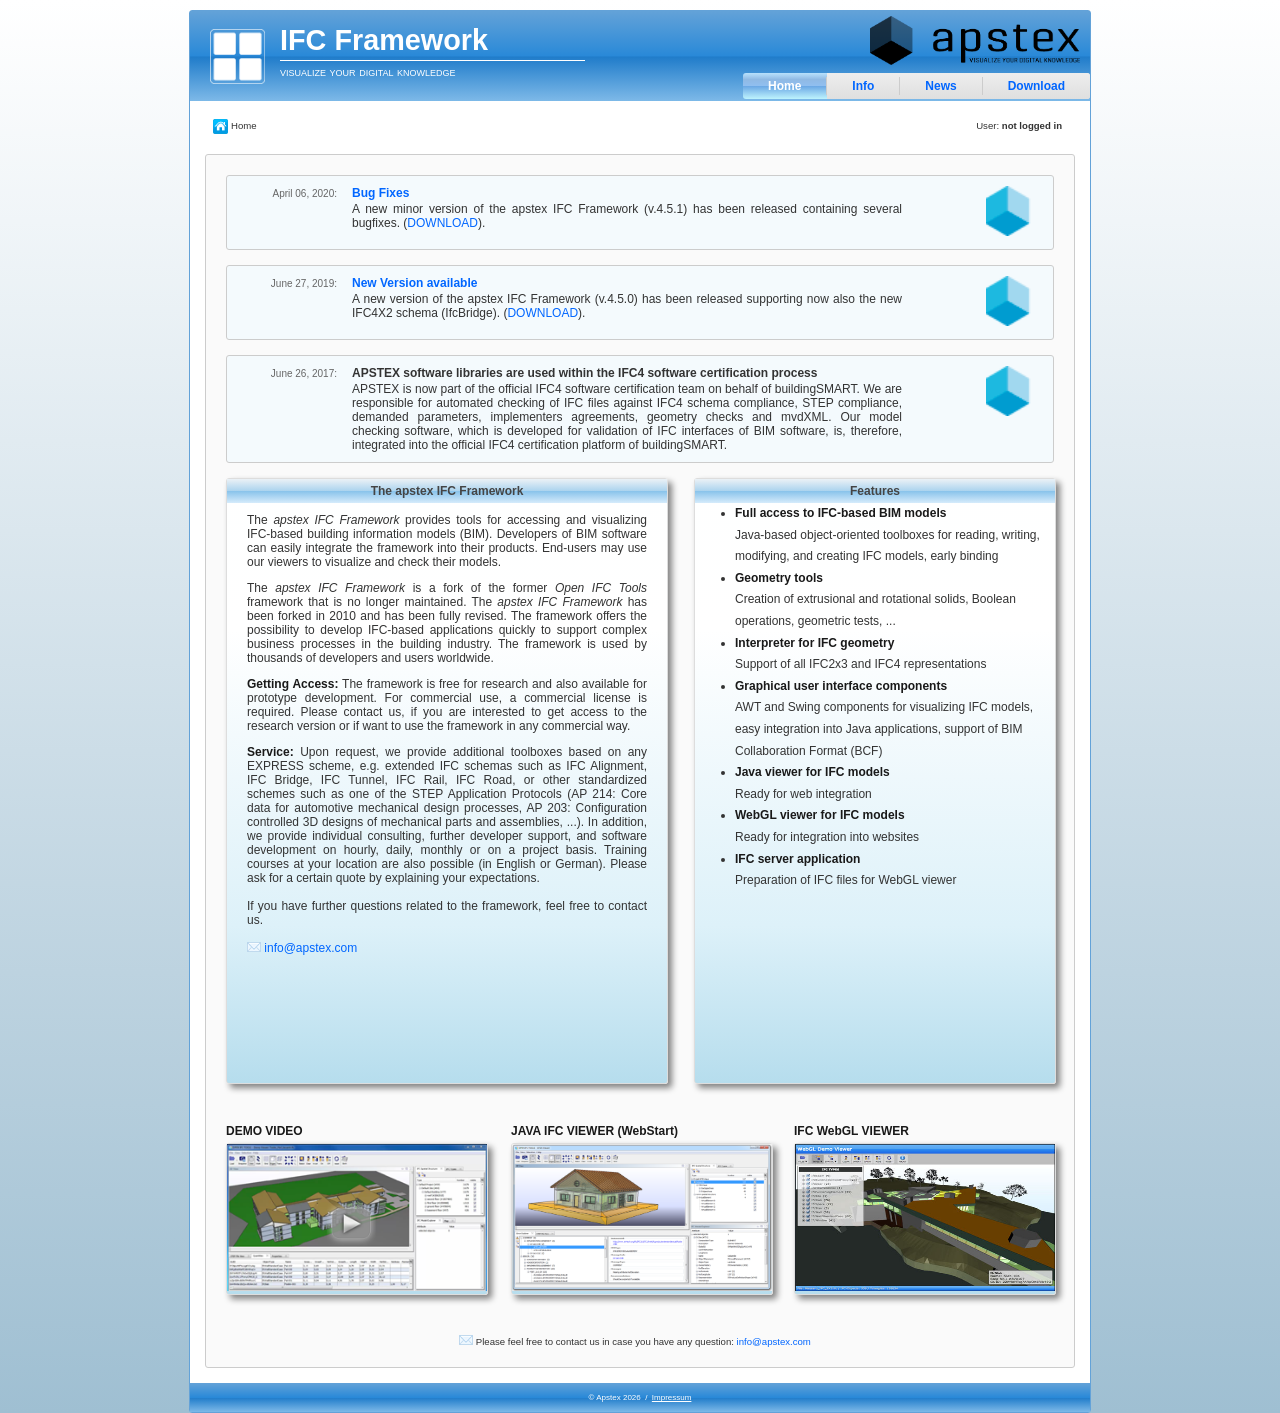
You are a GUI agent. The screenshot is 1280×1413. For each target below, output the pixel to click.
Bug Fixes (380, 193)
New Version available (414, 283)
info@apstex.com (310, 948)
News (940, 86)
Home (784, 86)
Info (863, 86)
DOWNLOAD (442, 223)
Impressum (672, 1397)
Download (1036, 86)
